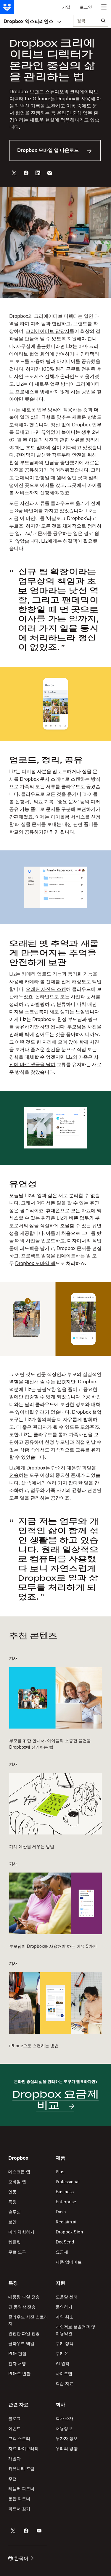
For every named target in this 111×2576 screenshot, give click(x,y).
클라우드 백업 (21, 2343)
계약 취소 (64, 2316)
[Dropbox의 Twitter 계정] (13, 2531)
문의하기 (64, 2306)
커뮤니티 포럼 (21, 2468)
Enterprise (66, 2201)
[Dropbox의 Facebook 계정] (26, 2531)
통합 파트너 (19, 2498)
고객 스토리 (19, 2438)
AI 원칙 (62, 2363)
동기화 (75, 974)
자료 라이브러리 (23, 2448)
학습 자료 (64, 2383)
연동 (12, 2191)
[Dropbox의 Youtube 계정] (39, 2531)
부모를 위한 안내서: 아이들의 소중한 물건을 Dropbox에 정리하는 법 (50, 1743)
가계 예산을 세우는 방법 (31, 1846)
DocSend (65, 2241)
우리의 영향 (67, 2448)
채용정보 (64, 2428)
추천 (12, 2478)
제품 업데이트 (69, 2261)
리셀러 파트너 (21, 2488)
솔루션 (14, 2211)
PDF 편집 (17, 2353)
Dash (61, 2211)
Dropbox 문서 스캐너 (42, 779)
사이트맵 (64, 2373)
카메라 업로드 (36, 974)
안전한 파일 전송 (24, 2333)
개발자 (14, 2458)
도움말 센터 (67, 2296)
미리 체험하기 (21, 2231)
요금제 (62, 2251)
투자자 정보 (67, 2438)
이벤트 (14, 2428)
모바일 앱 (17, 2181)
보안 (12, 2221)
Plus (60, 2171)
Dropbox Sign (69, 2231)
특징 (12, 2201)
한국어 (20, 2558)
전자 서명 (17, 2363)
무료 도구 (17, 2251)
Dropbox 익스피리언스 (32, 21)
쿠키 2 (62, 2353)
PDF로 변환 (19, 2373)
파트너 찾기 (19, 2508)
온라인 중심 (69, 113)
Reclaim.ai (66, 2221)
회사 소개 (64, 2418)
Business (65, 2191)
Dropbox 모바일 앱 (35, 1263)
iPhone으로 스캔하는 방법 (34, 2045)
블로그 (14, 2418)
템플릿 (14, 2241)
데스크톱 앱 (19, 2171)
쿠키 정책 (64, 2343)
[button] (55, 432)
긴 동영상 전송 (22, 2306)
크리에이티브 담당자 (48, 331)
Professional (68, 2181)
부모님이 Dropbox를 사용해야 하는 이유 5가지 (53, 1946)
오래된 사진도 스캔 (46, 989)
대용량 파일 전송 (24, 2296)
